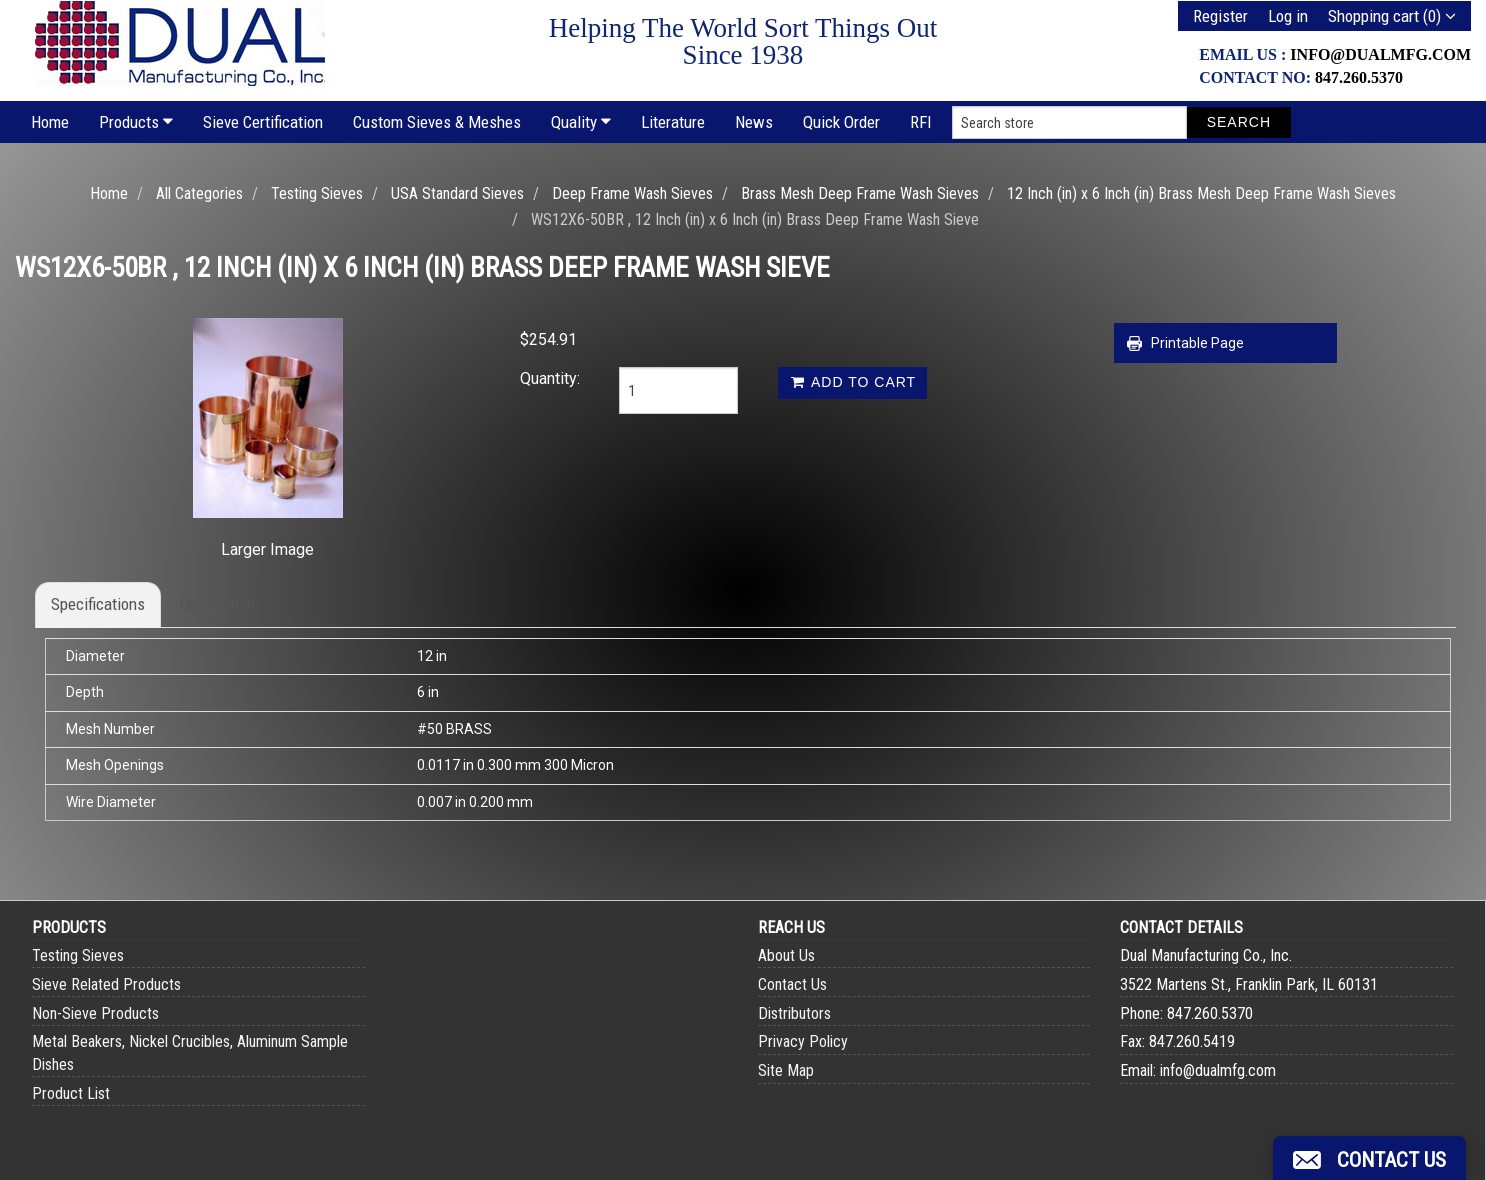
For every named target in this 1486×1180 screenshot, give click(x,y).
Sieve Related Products (106, 984)
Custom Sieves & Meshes (437, 122)
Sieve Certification (263, 122)
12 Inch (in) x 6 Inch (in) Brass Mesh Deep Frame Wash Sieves (1201, 193)
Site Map (786, 1070)
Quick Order (841, 122)
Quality (581, 122)
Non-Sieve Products (95, 1013)
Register (1220, 16)
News (754, 122)
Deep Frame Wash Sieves (632, 193)
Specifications (98, 604)
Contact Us (792, 984)
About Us (786, 955)
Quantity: (550, 378)
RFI (921, 122)
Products (136, 122)
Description (217, 604)
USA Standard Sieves (457, 193)
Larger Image (267, 549)
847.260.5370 (1359, 77)
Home (50, 122)
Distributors (794, 1013)
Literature (673, 122)
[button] (1369, 1158)
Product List (71, 1093)
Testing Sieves (317, 193)
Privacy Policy (803, 1041)
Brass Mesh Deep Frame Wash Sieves (860, 193)
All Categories (199, 193)
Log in (1288, 16)
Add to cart (852, 382)
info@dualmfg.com (1380, 54)
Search (1239, 122)
